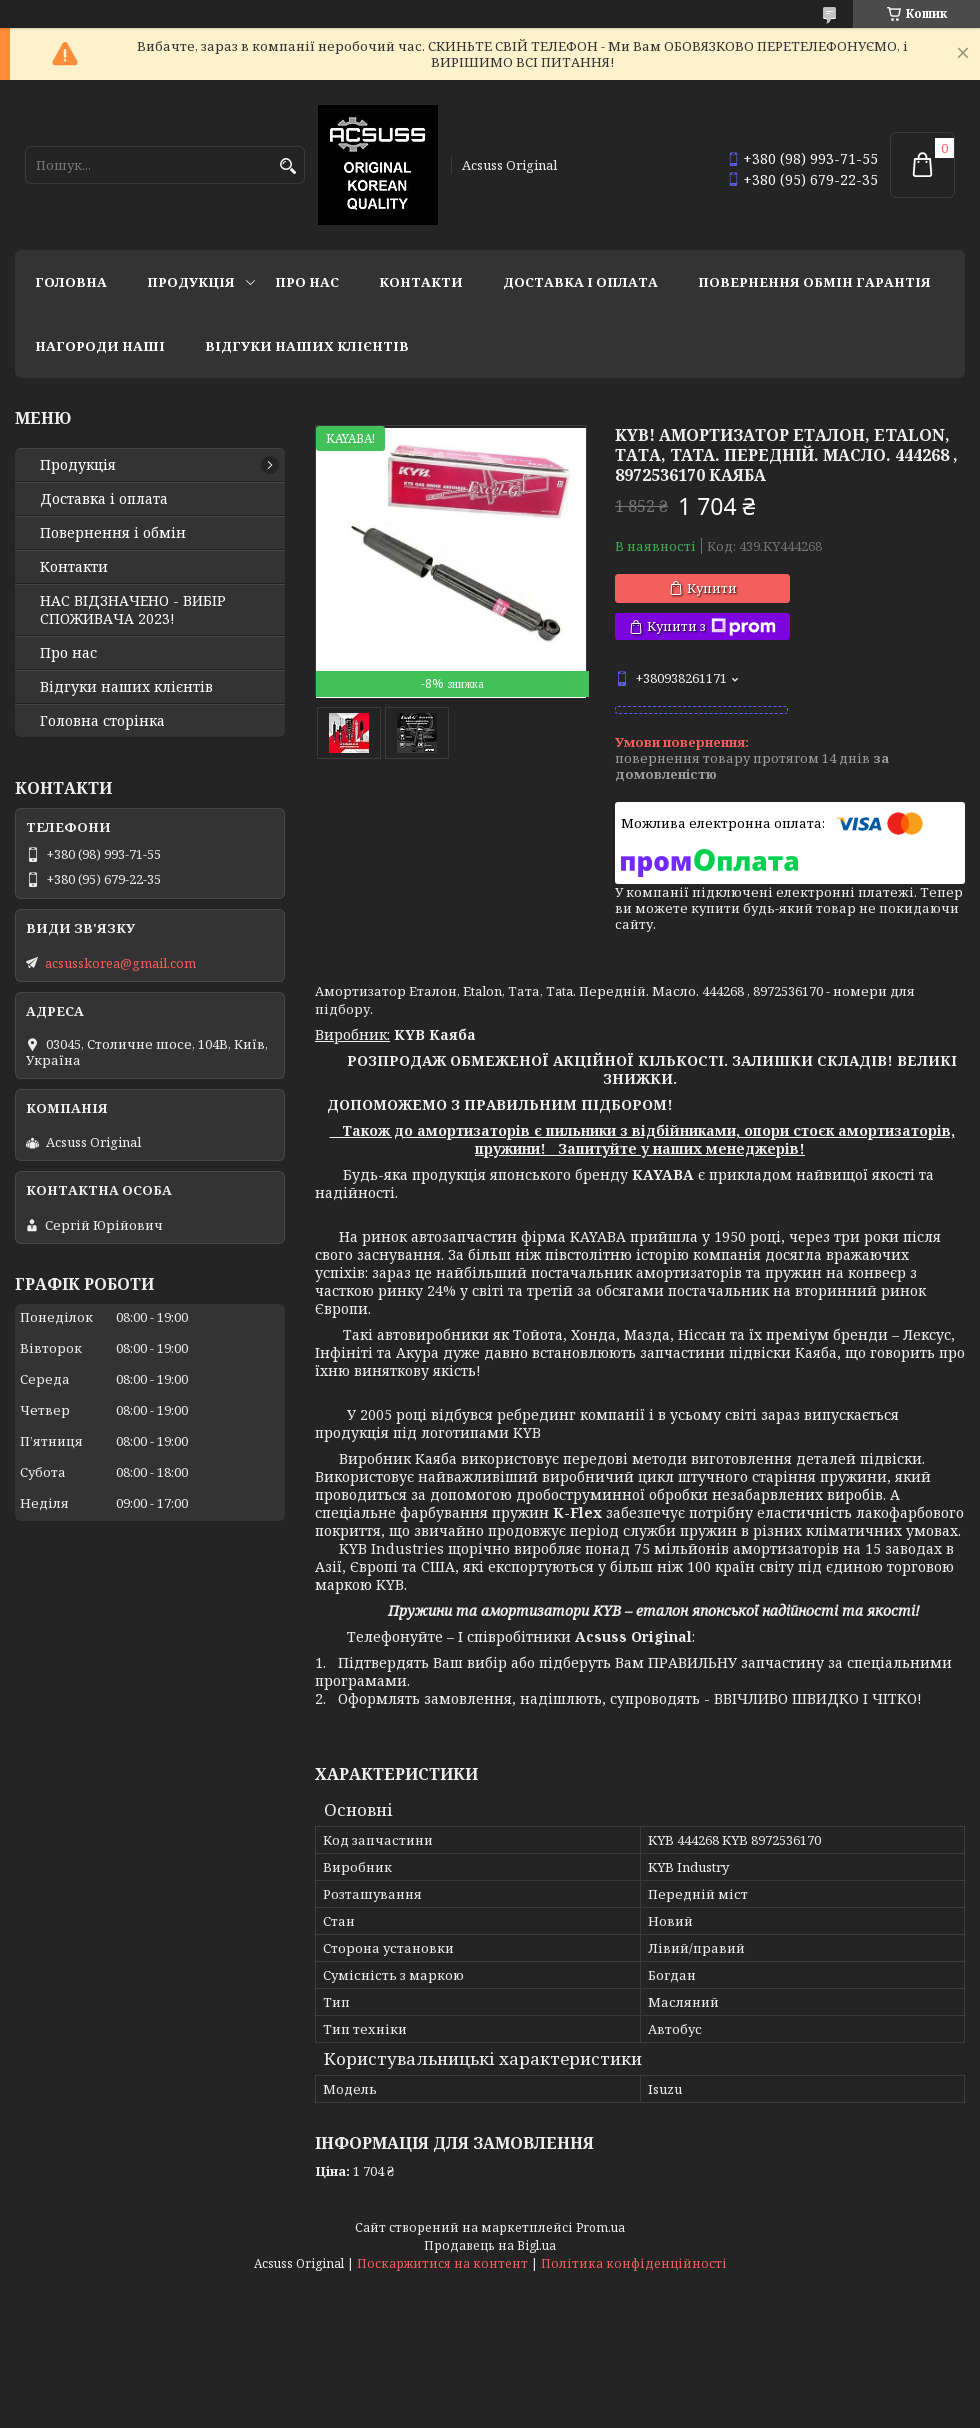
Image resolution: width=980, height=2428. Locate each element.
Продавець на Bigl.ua (490, 2245)
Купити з (711, 626)
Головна (71, 282)
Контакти (421, 282)
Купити (712, 588)
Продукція (191, 282)
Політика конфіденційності (634, 2263)
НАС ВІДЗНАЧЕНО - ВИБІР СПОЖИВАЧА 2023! (133, 610)
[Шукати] (287, 166)
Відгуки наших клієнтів (307, 346)
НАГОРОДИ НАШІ (100, 346)
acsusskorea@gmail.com (120, 963)
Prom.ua (600, 2227)
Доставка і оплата (580, 282)
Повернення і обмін (113, 533)
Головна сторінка (102, 721)
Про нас (307, 282)
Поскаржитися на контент (442, 2263)
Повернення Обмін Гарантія (814, 282)
